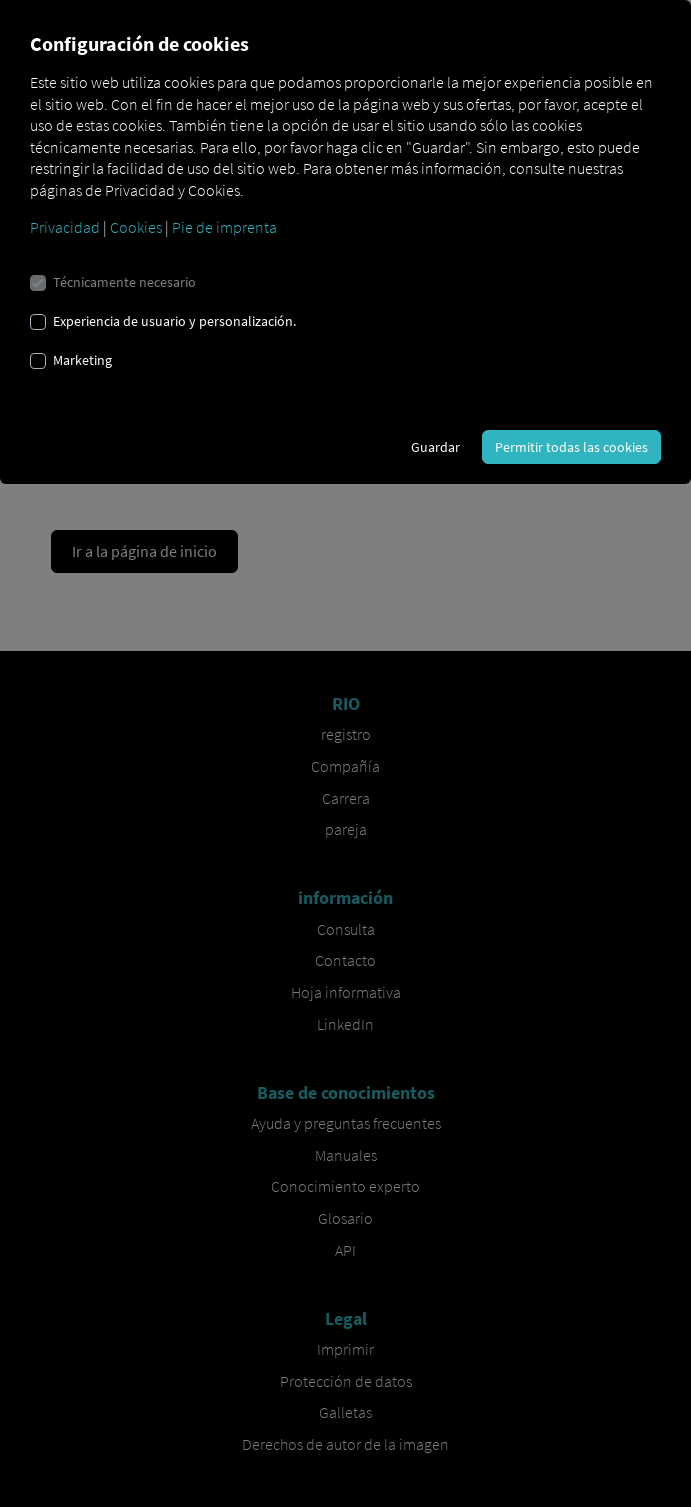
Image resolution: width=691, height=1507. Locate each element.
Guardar (435, 447)
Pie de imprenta (224, 227)
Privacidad (65, 227)
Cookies (136, 227)
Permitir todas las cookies (571, 447)
